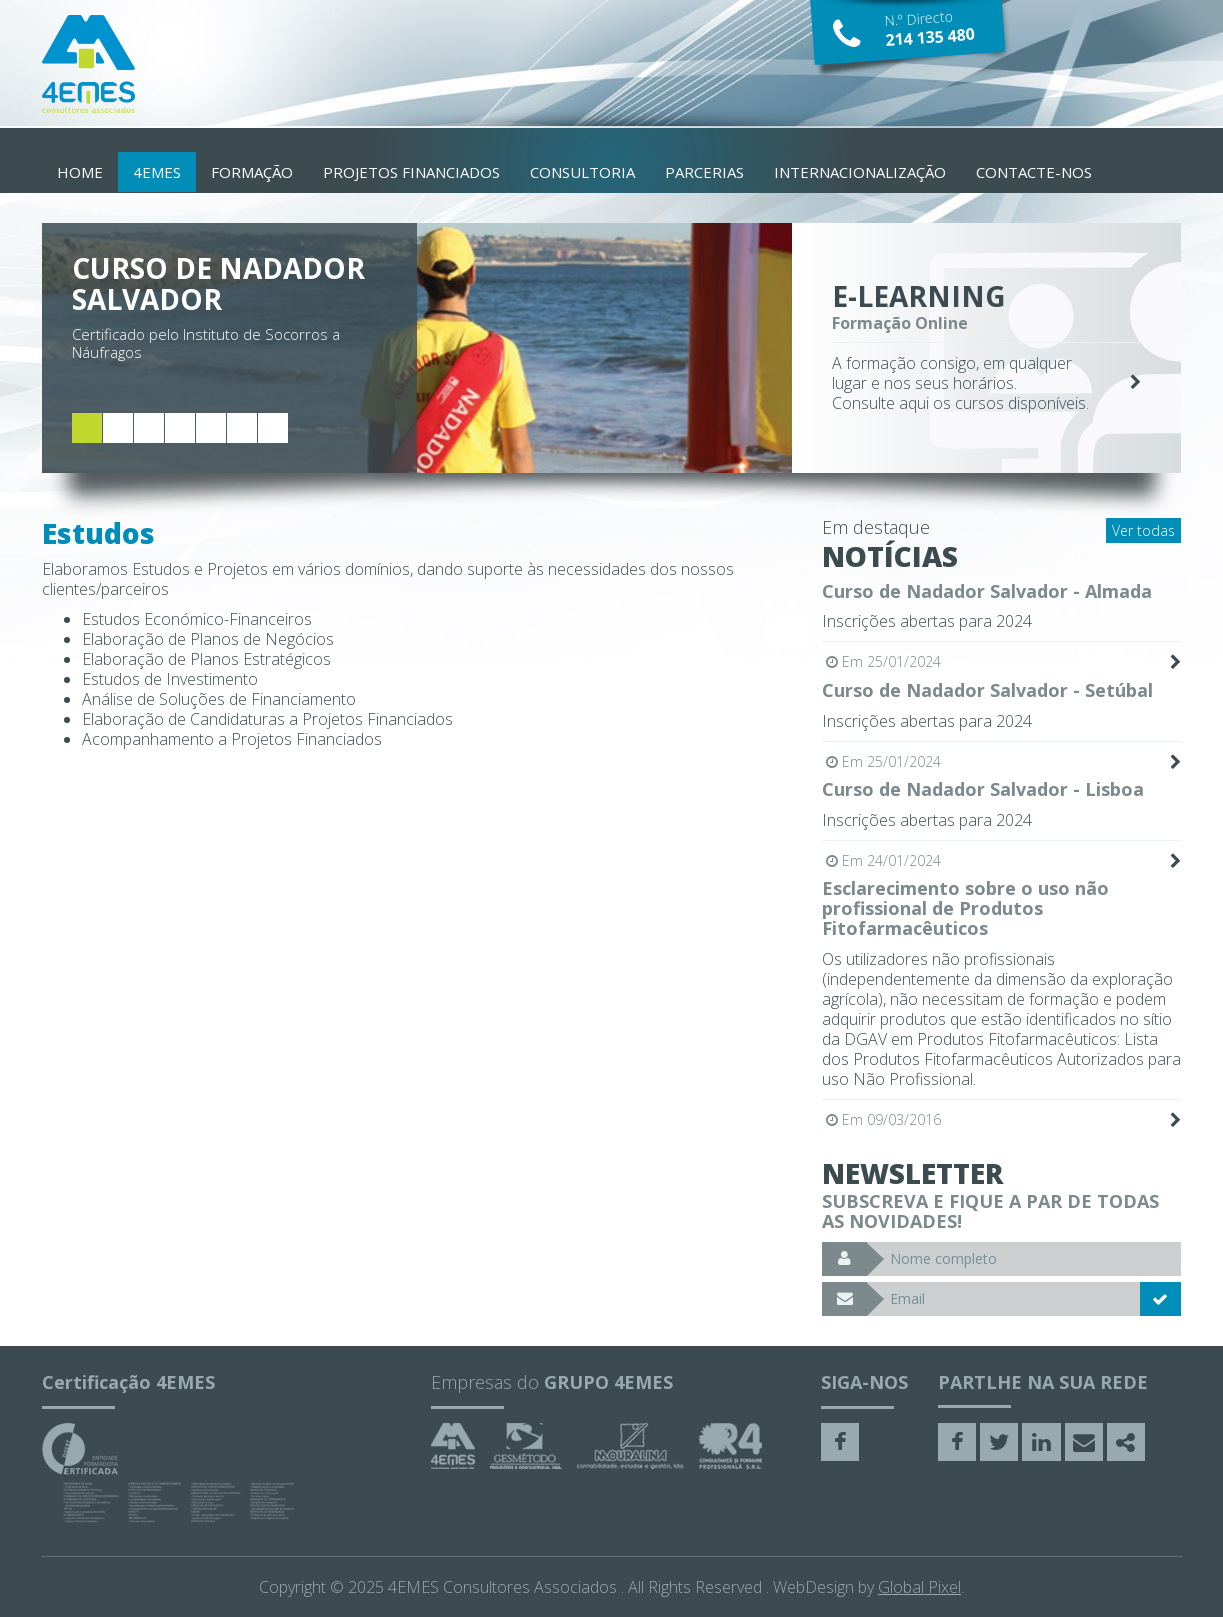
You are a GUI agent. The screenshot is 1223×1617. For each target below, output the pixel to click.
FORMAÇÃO (252, 172)
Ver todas (1143, 530)
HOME (80, 172)
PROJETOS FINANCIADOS (411, 172)
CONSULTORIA (582, 172)
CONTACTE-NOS (1034, 172)
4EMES (157, 172)
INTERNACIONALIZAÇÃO (860, 172)
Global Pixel (919, 1587)
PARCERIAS (704, 172)
